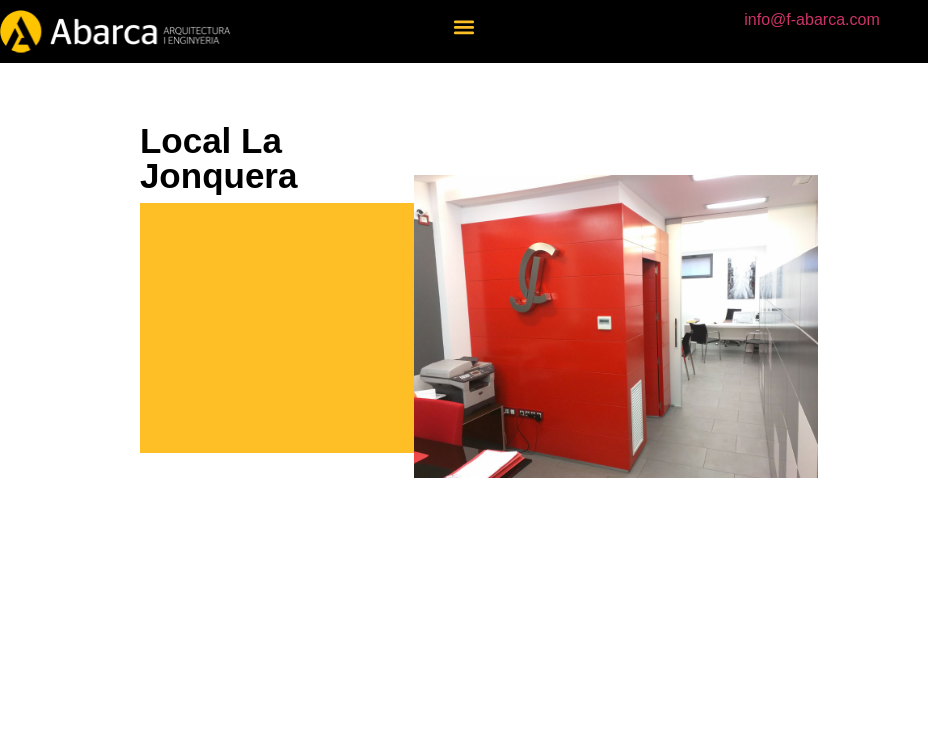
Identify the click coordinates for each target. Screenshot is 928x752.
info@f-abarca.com (811, 19)
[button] (463, 26)
